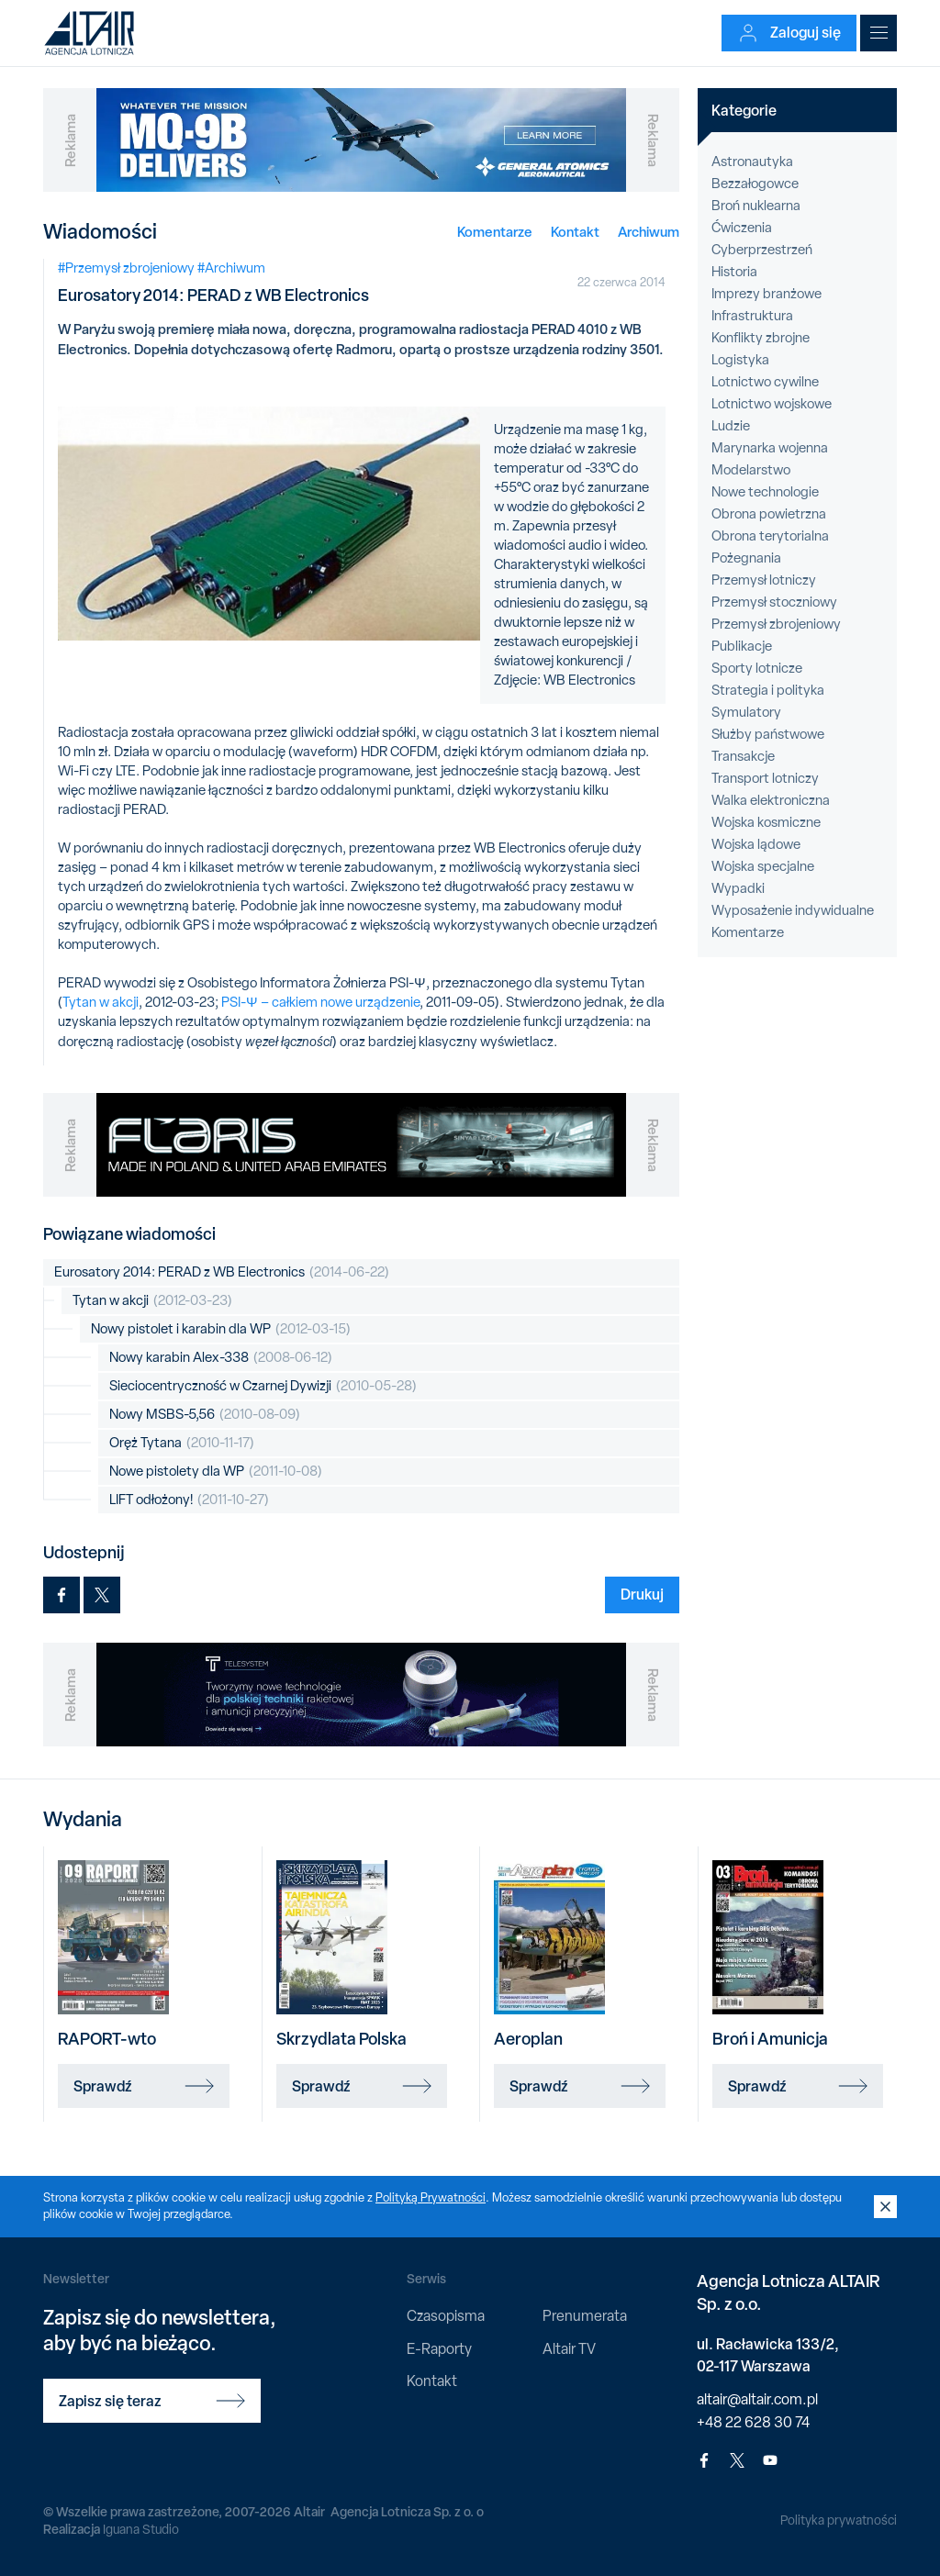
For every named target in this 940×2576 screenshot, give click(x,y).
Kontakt (575, 231)
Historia (734, 271)
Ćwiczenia (741, 227)
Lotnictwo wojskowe (771, 404)
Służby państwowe (767, 734)
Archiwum (648, 231)
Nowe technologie (765, 492)
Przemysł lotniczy (763, 580)
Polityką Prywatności (430, 2197)
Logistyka (740, 360)
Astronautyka (752, 161)
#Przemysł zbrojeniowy (126, 268)
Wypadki (738, 888)
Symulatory (746, 712)
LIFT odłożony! (189, 1500)
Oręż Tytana (181, 1443)
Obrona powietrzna (768, 514)
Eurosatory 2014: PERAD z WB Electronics (221, 1272)
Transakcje (743, 756)
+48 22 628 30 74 (753, 2422)
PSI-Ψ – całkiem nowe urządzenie (320, 1002)
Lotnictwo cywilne (765, 382)
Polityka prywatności (838, 2520)
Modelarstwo (750, 470)
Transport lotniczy (765, 778)
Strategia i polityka (767, 690)
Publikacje (741, 646)
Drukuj (642, 1594)
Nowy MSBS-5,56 (204, 1414)
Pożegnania (746, 558)
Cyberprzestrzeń (761, 249)
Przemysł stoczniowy (774, 602)
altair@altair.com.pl (757, 2399)
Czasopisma (446, 2315)
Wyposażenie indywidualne (792, 910)
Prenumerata (585, 2315)
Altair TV (569, 2349)
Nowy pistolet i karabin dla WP (221, 1329)
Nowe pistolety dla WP (215, 1471)
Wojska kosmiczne (766, 822)
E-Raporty (439, 2349)
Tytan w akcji (100, 1002)
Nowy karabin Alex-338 (220, 1357)
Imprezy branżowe (766, 293)
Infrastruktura (752, 316)
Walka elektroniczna (770, 800)
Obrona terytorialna (770, 536)
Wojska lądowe (755, 844)
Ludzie (730, 426)
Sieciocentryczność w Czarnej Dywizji (263, 1386)
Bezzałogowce (755, 183)
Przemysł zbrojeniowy (776, 624)
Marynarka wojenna (769, 448)
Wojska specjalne (762, 866)
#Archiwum (231, 268)
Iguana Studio (141, 2529)
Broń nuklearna (755, 205)
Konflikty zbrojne (760, 338)
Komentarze (494, 231)
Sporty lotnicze (756, 668)
